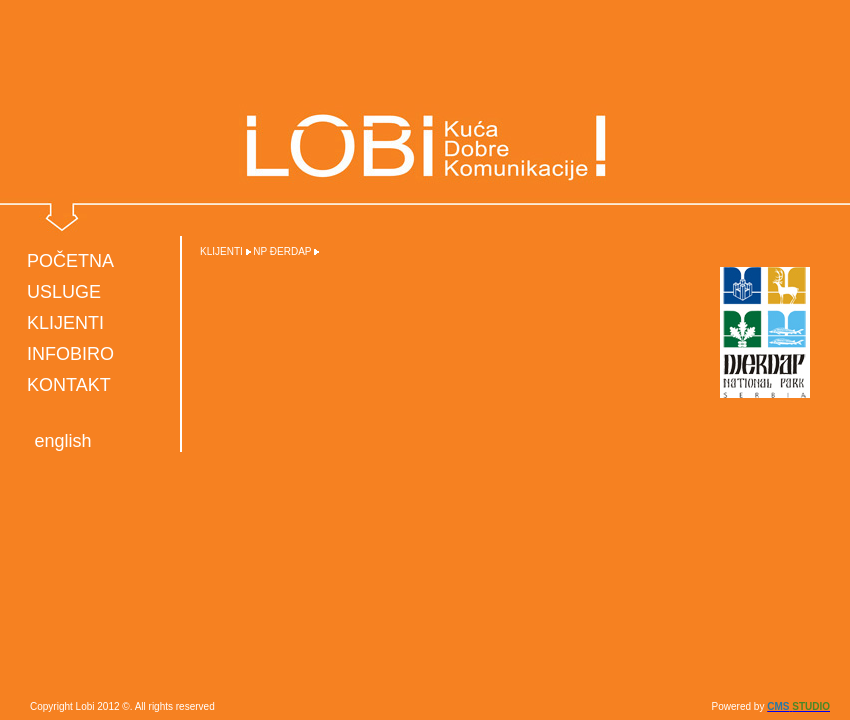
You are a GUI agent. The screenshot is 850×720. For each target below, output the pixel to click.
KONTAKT (69, 385)
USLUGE (64, 292)
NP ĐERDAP (282, 251)
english (62, 441)
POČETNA (70, 261)
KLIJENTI (65, 323)
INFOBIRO (70, 354)
